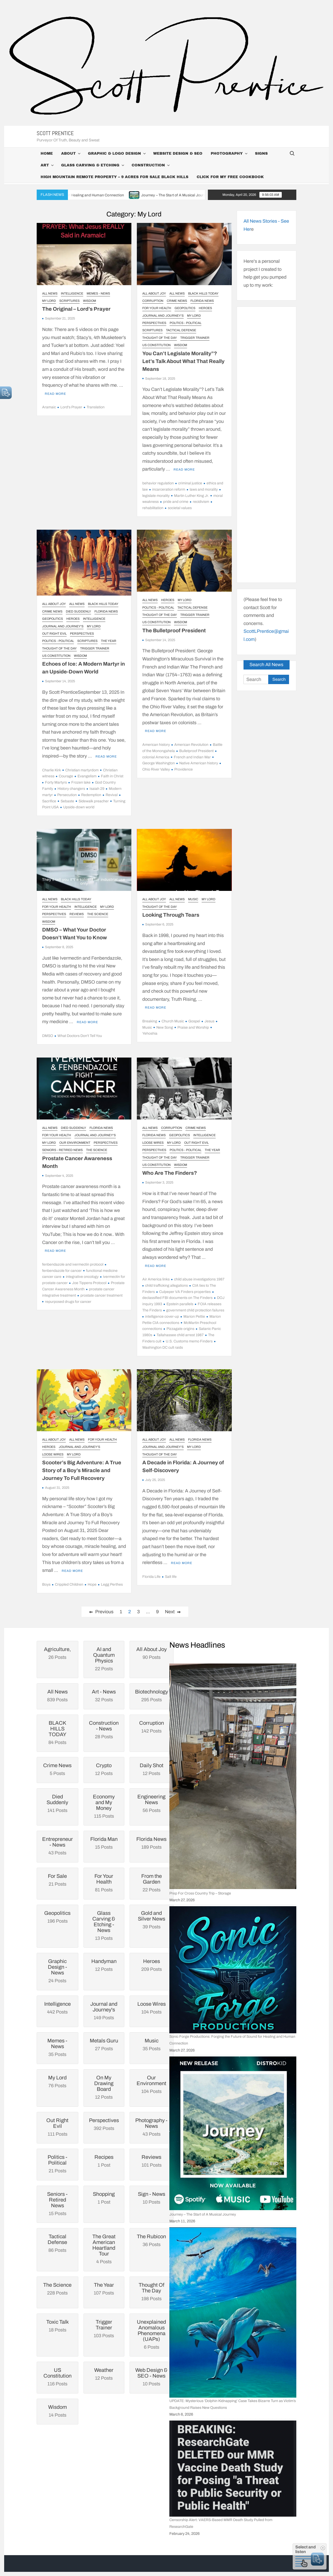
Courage (66, 776)
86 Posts (57, 2243)
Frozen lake (81, 782)
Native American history (198, 763)
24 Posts (57, 1970)
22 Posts (104, 1658)
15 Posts (57, 2203)
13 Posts (104, 1925)
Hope (92, 1584)
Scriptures (69, 301)
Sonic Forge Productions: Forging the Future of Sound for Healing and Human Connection (232, 2040)
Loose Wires (153, 1143)
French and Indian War (192, 757)
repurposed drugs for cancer (68, 1302)
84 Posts (57, 1732)
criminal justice (190, 483)
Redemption (91, 795)
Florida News (202, 301)
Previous (104, 1611)
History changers (71, 789)
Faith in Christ (112, 776)
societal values (180, 508)
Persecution (67, 795)
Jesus (209, 1021)
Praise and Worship (193, 1027)
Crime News (177, 301)
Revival (112, 795)
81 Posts (104, 1882)
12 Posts (104, 2087)
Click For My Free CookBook (230, 177)
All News (49, 293)
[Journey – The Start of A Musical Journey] (232, 2133)
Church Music (173, 1021)
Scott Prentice (55, 133)
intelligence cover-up (162, 1316)
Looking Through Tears (170, 915)
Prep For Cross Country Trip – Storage (200, 1893)
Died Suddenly (78, 611)
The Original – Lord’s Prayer (76, 309)
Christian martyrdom (82, 770)
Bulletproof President (196, 751)
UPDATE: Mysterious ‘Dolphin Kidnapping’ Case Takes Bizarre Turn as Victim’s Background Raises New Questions (232, 2404)
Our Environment (74, 1143)
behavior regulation (158, 483)
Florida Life (151, 1577)
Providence (183, 769)
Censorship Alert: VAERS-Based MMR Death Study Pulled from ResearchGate (220, 2523)
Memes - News (98, 293)
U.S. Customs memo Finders (189, 1341)
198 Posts (151, 2291)
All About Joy (154, 293)
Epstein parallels (179, 1304)
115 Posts (104, 1806)
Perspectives (154, 323)
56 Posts (151, 1803)
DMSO (47, 1036)
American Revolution (191, 745)
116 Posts (57, 2376)
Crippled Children (69, 1584)
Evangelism (87, 776)
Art (45, 165)
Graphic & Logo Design (114, 153)
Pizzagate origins (180, 1329)
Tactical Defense (181, 330)
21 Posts (57, 2163)
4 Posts (104, 2249)
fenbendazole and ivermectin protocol (72, 1264)
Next (170, 1611)
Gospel (194, 1021)
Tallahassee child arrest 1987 (180, 1335)
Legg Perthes (112, 1584)
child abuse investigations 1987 (199, 1279)
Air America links (156, 1279)
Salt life (171, 1577)
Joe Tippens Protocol (89, 1283)
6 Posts (151, 2334)
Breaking (149, 1021)
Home (47, 153)
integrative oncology (82, 1277)
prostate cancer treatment (101, 1295)
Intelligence (72, 293)
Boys (46, 1584)
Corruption (152, 301)
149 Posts (104, 2010)
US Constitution (156, 345)
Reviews (76, 914)
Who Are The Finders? (169, 1173)
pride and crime (175, 502)
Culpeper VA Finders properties (185, 1292)
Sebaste (67, 801)
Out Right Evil (54, 633)
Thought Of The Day (159, 338)
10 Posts (151, 2376)
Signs (261, 153)
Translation (96, 407)
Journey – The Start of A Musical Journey (201, 195)
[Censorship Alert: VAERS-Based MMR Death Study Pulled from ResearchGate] (232, 2469)
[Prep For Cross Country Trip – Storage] (232, 1776)
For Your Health (156, 308)
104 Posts (151, 2084)
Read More (55, 394)
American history (156, 745)
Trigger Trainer (194, 338)
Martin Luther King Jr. (191, 496)
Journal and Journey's (163, 315)
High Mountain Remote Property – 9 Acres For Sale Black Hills (114, 177)
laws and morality (204, 489)
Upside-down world (78, 807)
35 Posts (57, 2047)
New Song (164, 1027)
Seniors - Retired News (62, 1150)
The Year (108, 641)
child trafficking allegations (166, 1285)
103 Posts (104, 2328)
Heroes (205, 308)
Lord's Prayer (71, 407)
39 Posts (151, 1919)
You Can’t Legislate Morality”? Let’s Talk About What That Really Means (183, 361)
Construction (148, 165)
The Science (97, 914)
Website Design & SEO (177, 153)
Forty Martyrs (56, 782)
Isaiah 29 (96, 789)
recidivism (201, 502)
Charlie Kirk (51, 770)
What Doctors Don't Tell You (79, 1036)
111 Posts (57, 2127)
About (68, 153)
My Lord (49, 301)
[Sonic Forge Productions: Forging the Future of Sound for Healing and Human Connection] (232, 1969)
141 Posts (57, 1803)
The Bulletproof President (174, 630)
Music (193, 899)
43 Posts (57, 1845)
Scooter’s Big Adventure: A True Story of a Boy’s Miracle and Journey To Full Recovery (81, 1470)
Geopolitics (185, 308)
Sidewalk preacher (94, 801)
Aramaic (49, 407)
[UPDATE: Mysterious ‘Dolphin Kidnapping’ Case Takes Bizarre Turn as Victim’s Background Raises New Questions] (232, 2312)
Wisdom (89, 301)
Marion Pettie (194, 1316)
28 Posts (104, 1729)
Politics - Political (185, 323)
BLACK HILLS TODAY (203, 293)
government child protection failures (195, 1310)
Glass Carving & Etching (90, 165)
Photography (227, 153)
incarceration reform (168, 489)
